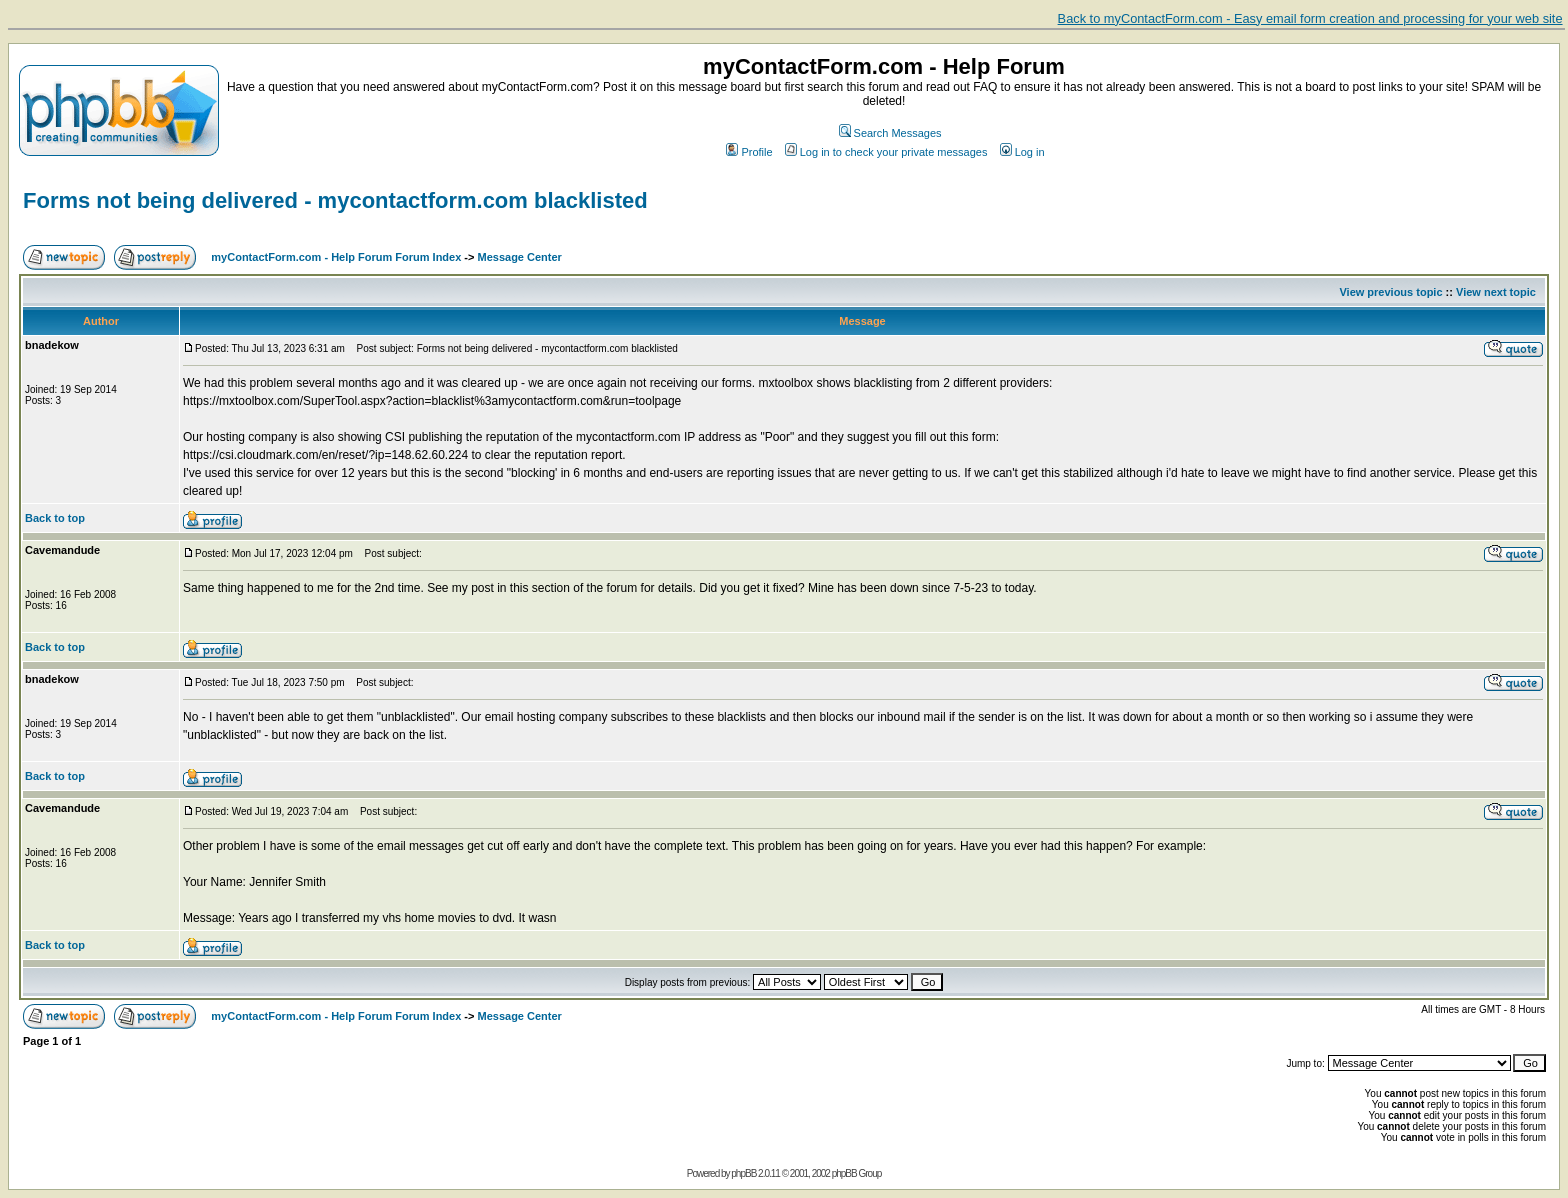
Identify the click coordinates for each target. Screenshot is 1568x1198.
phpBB (743, 1173)
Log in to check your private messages (886, 152)
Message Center (520, 257)
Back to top (55, 518)
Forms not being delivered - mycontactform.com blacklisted (335, 200)
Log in (1022, 152)
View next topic (1496, 292)
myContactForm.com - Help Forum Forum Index (336, 257)
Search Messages (890, 133)
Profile (749, 152)
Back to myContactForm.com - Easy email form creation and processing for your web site (1310, 18)
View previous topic (1390, 292)
